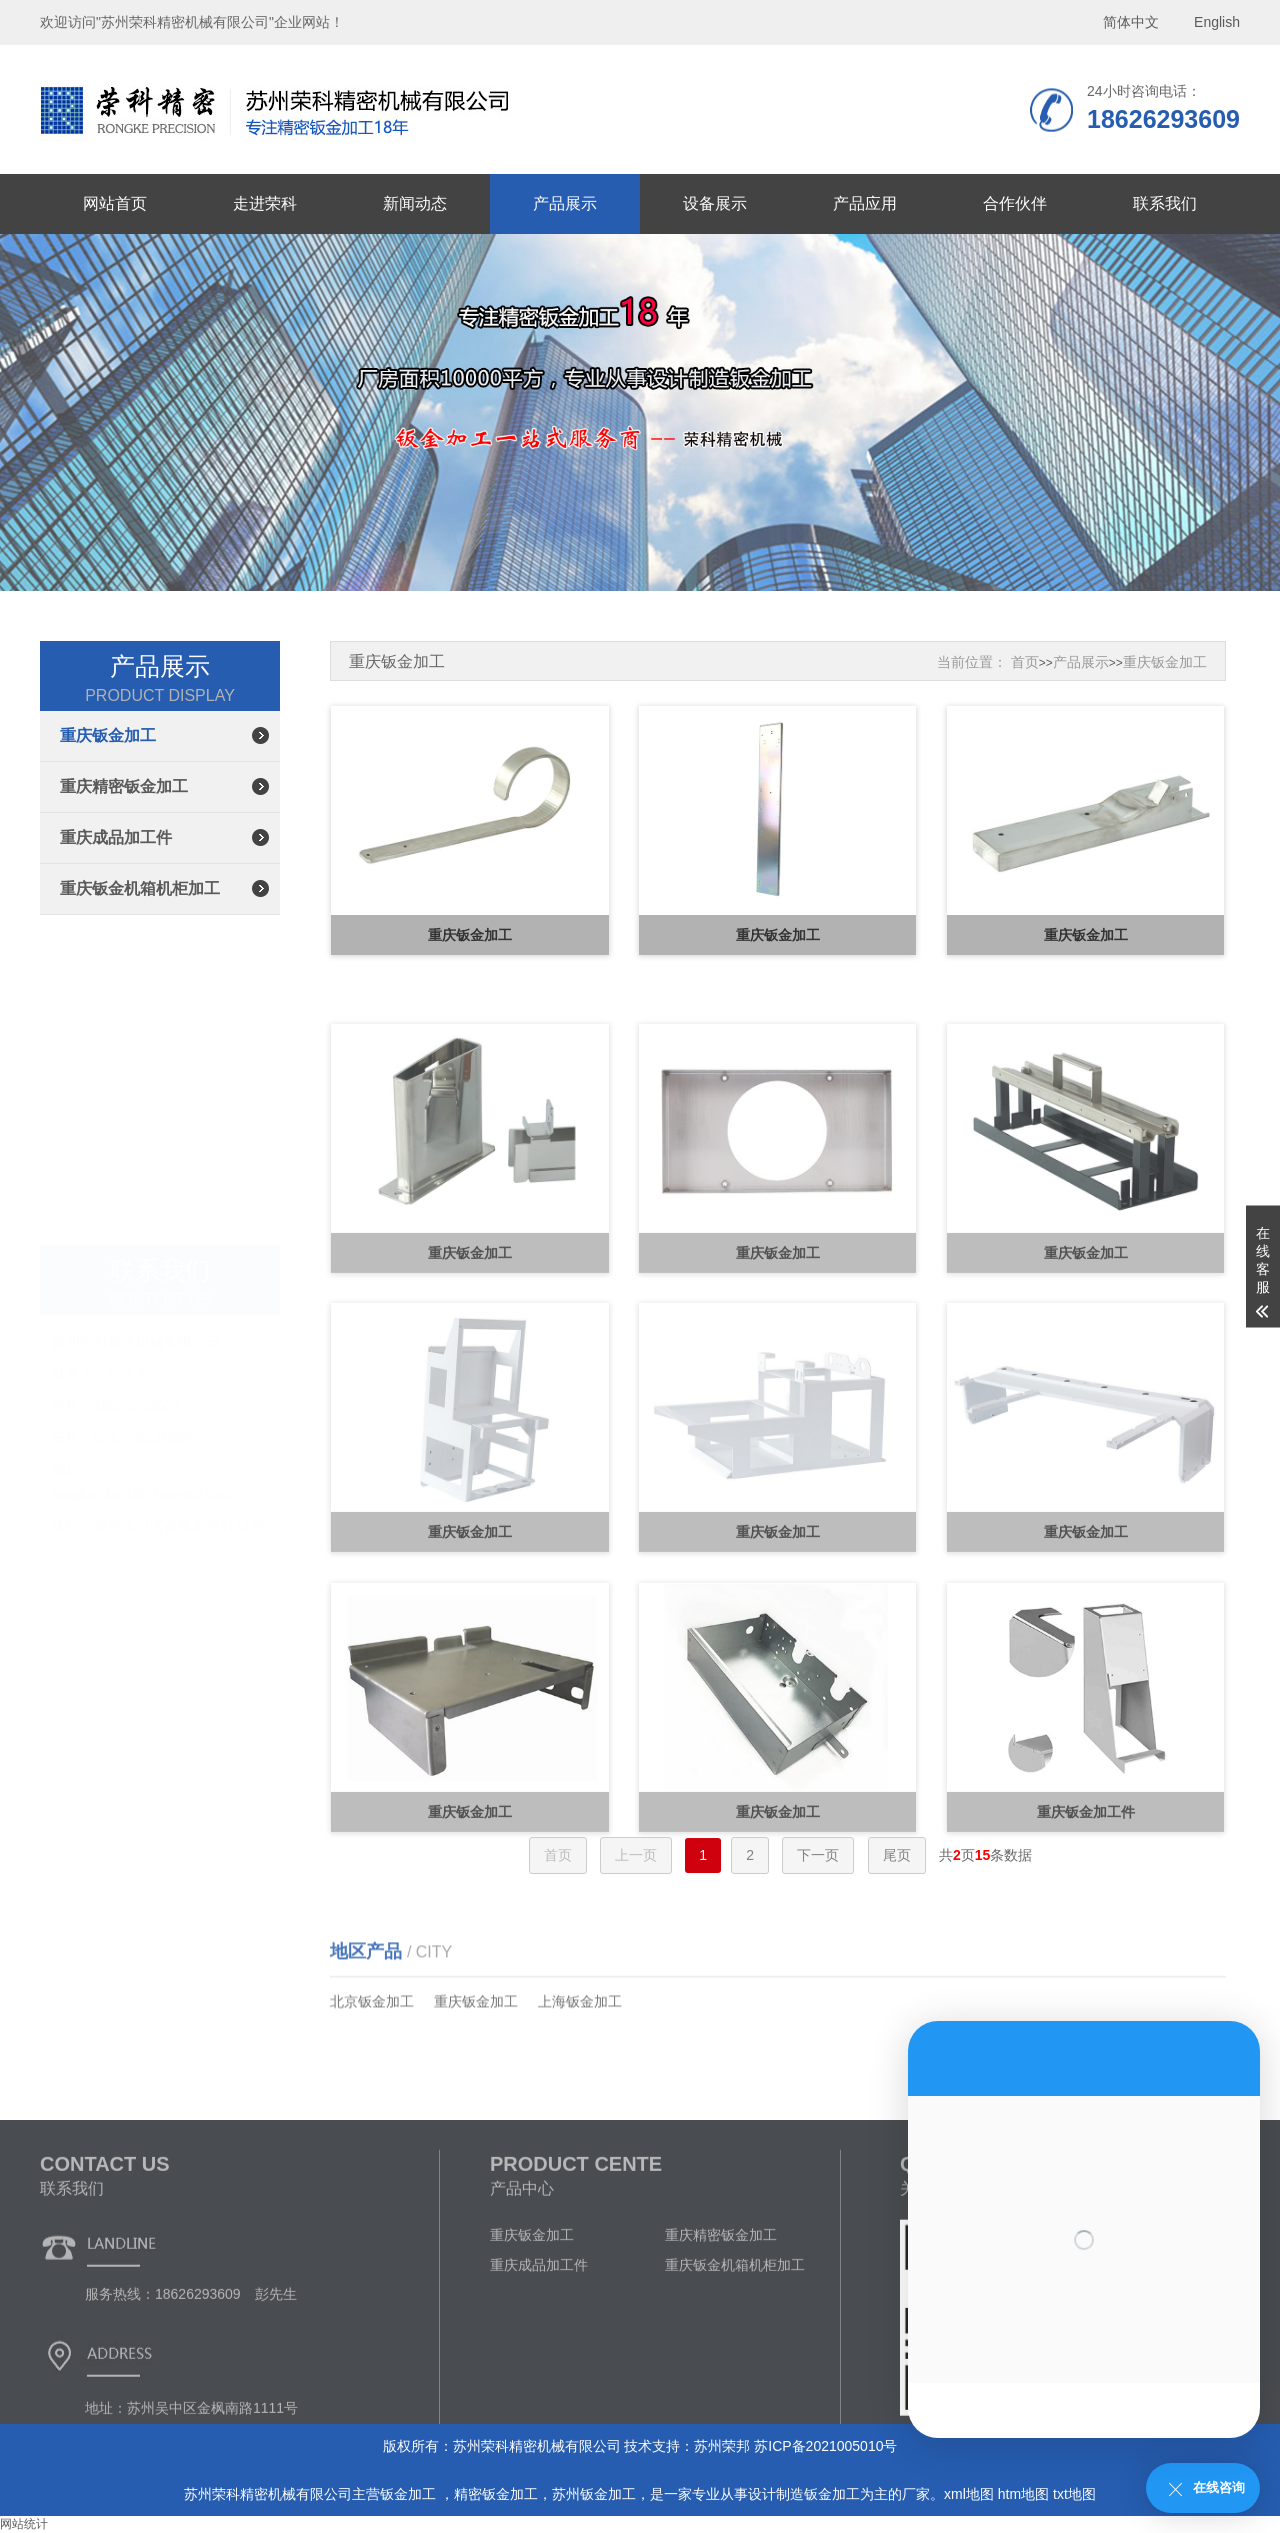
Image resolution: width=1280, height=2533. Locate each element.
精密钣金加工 (496, 2494)
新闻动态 (415, 203)
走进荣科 (265, 203)
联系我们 (1165, 203)
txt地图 (1074, 2494)
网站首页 (115, 203)
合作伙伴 (1015, 203)
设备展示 (715, 203)
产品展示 (565, 203)
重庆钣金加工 (108, 735)
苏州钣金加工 (594, 2494)
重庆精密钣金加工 (124, 786)
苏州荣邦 (722, 2446)
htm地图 (1023, 2494)
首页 (1025, 662)
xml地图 (969, 2494)
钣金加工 (410, 2494)
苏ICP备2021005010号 (825, 2446)
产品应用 (865, 203)
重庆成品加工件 (116, 837)
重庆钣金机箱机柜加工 (140, 888)
